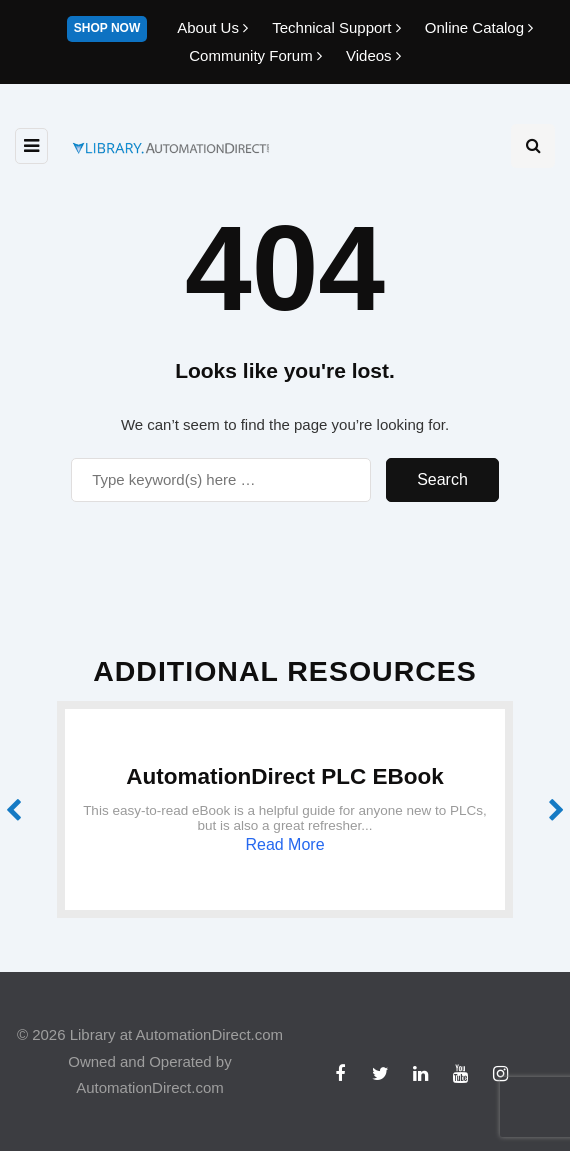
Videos (373, 55)
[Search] (221, 480)
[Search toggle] (533, 146)
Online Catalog (479, 27)
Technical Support (338, 27)
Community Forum (257, 55)
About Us (214, 27)
